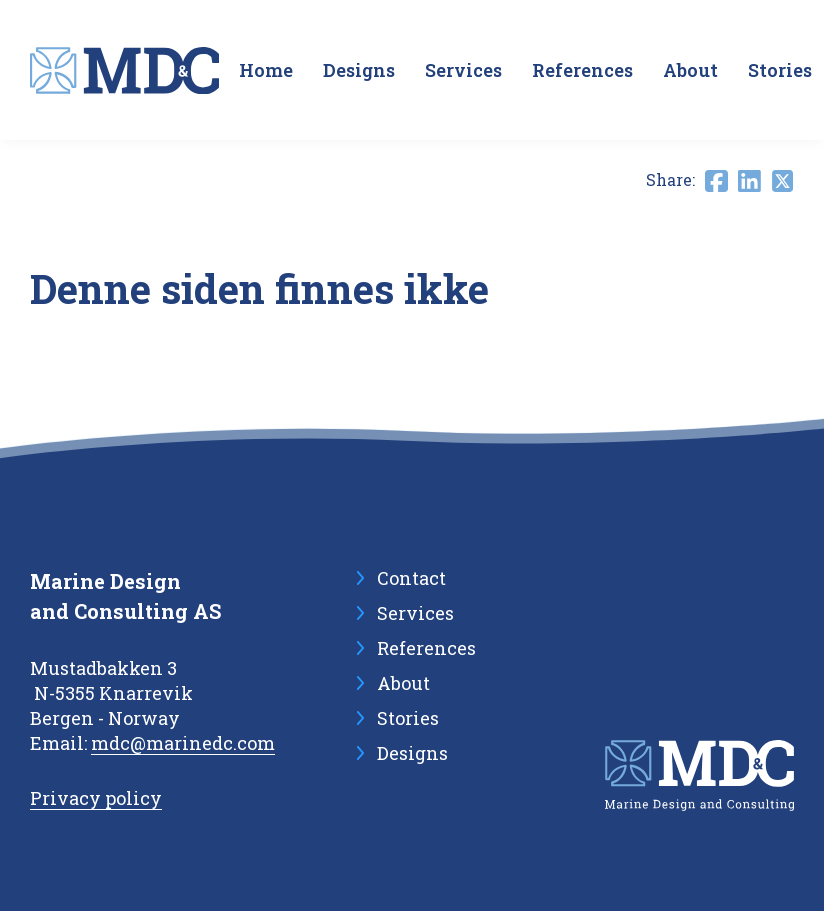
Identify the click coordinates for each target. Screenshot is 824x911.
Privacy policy (96, 798)
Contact (411, 578)
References (582, 70)
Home (266, 70)
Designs (359, 70)
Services (463, 70)
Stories (780, 70)
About (690, 70)
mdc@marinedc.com (183, 743)
